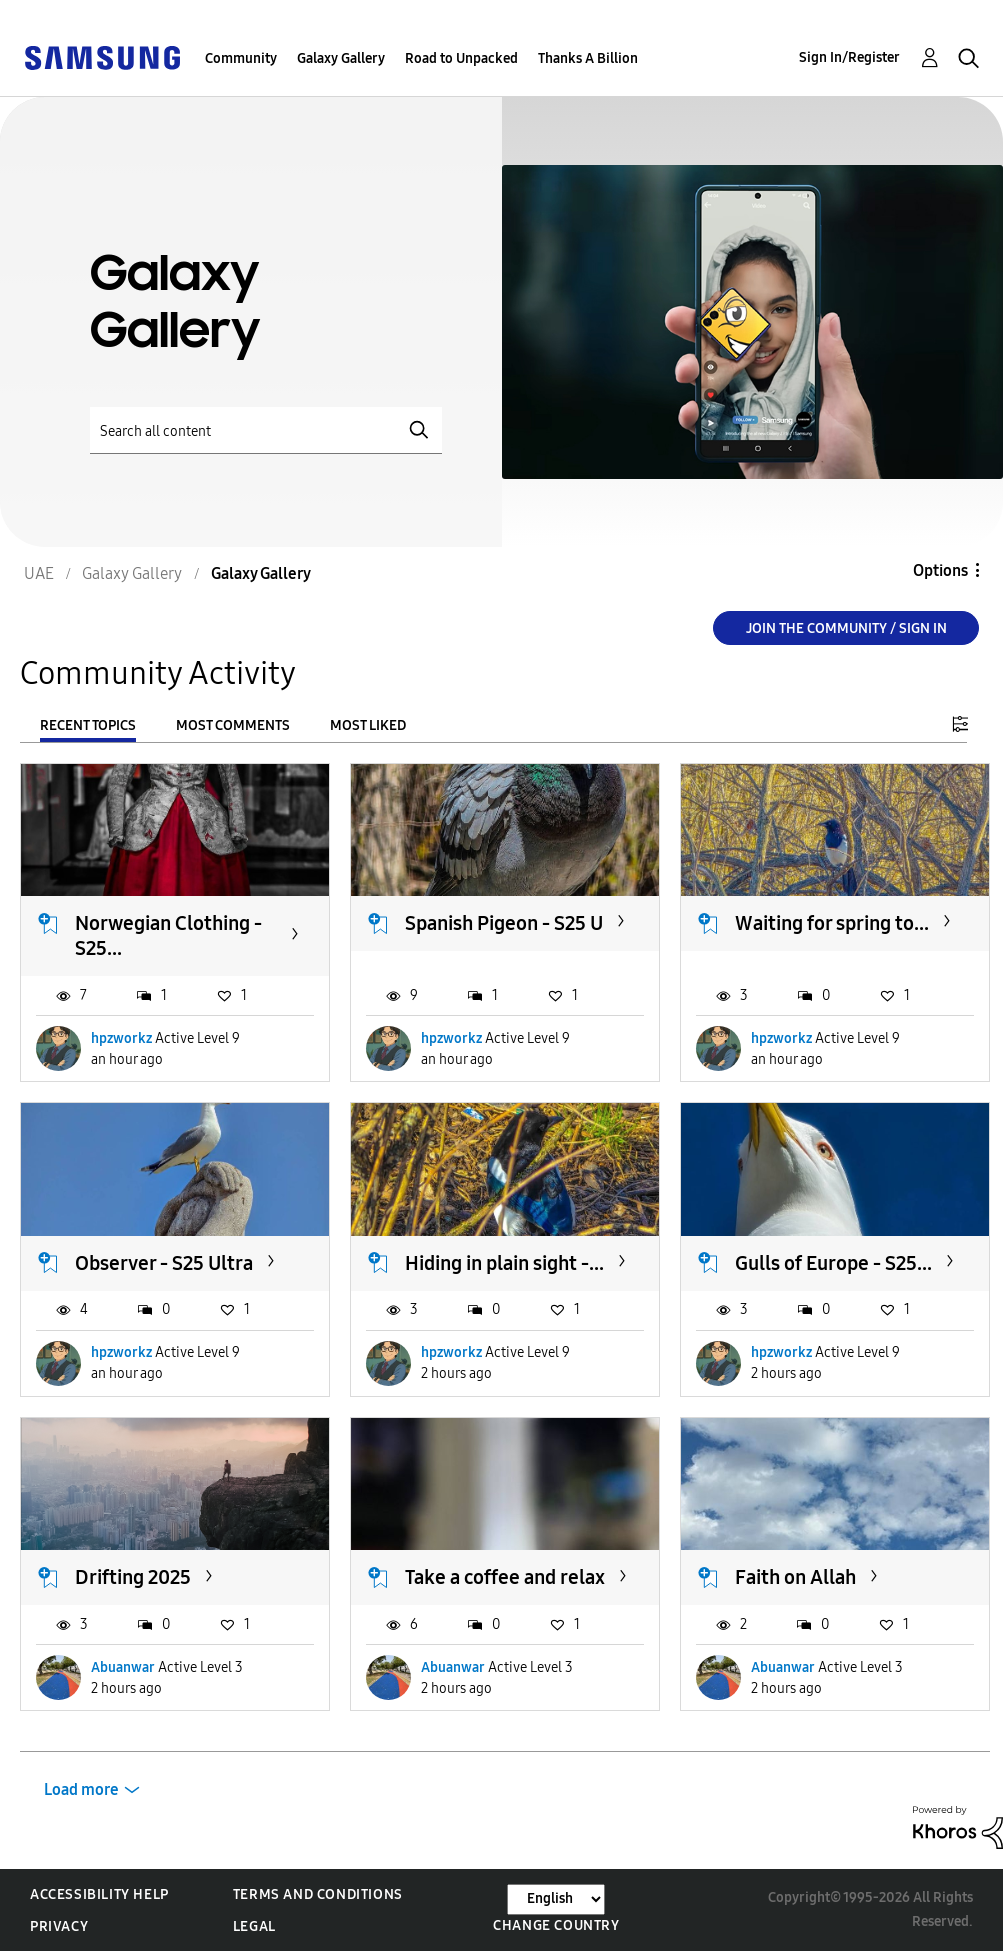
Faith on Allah (795, 1577)
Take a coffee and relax (505, 1577)
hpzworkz (121, 1038)
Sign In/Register (849, 57)
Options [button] (940, 570)
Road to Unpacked (461, 58)
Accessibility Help (99, 1894)
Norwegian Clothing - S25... (168, 935)
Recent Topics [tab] (88, 725)
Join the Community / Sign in (846, 628)
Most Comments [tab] (233, 725)
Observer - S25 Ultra (164, 1263)
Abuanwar (123, 1667)
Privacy (59, 1926)
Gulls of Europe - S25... (833, 1263)
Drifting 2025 (133, 1577)
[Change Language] (556, 1899)
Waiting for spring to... (832, 923)
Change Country (556, 1925)
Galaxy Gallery (341, 58)
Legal (254, 1926)
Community (241, 58)
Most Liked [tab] (368, 725)
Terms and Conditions (318, 1894)
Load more (81, 1789)
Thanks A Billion (588, 58)
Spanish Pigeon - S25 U (504, 923)
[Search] (266, 430)
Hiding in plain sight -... (504, 1263)
